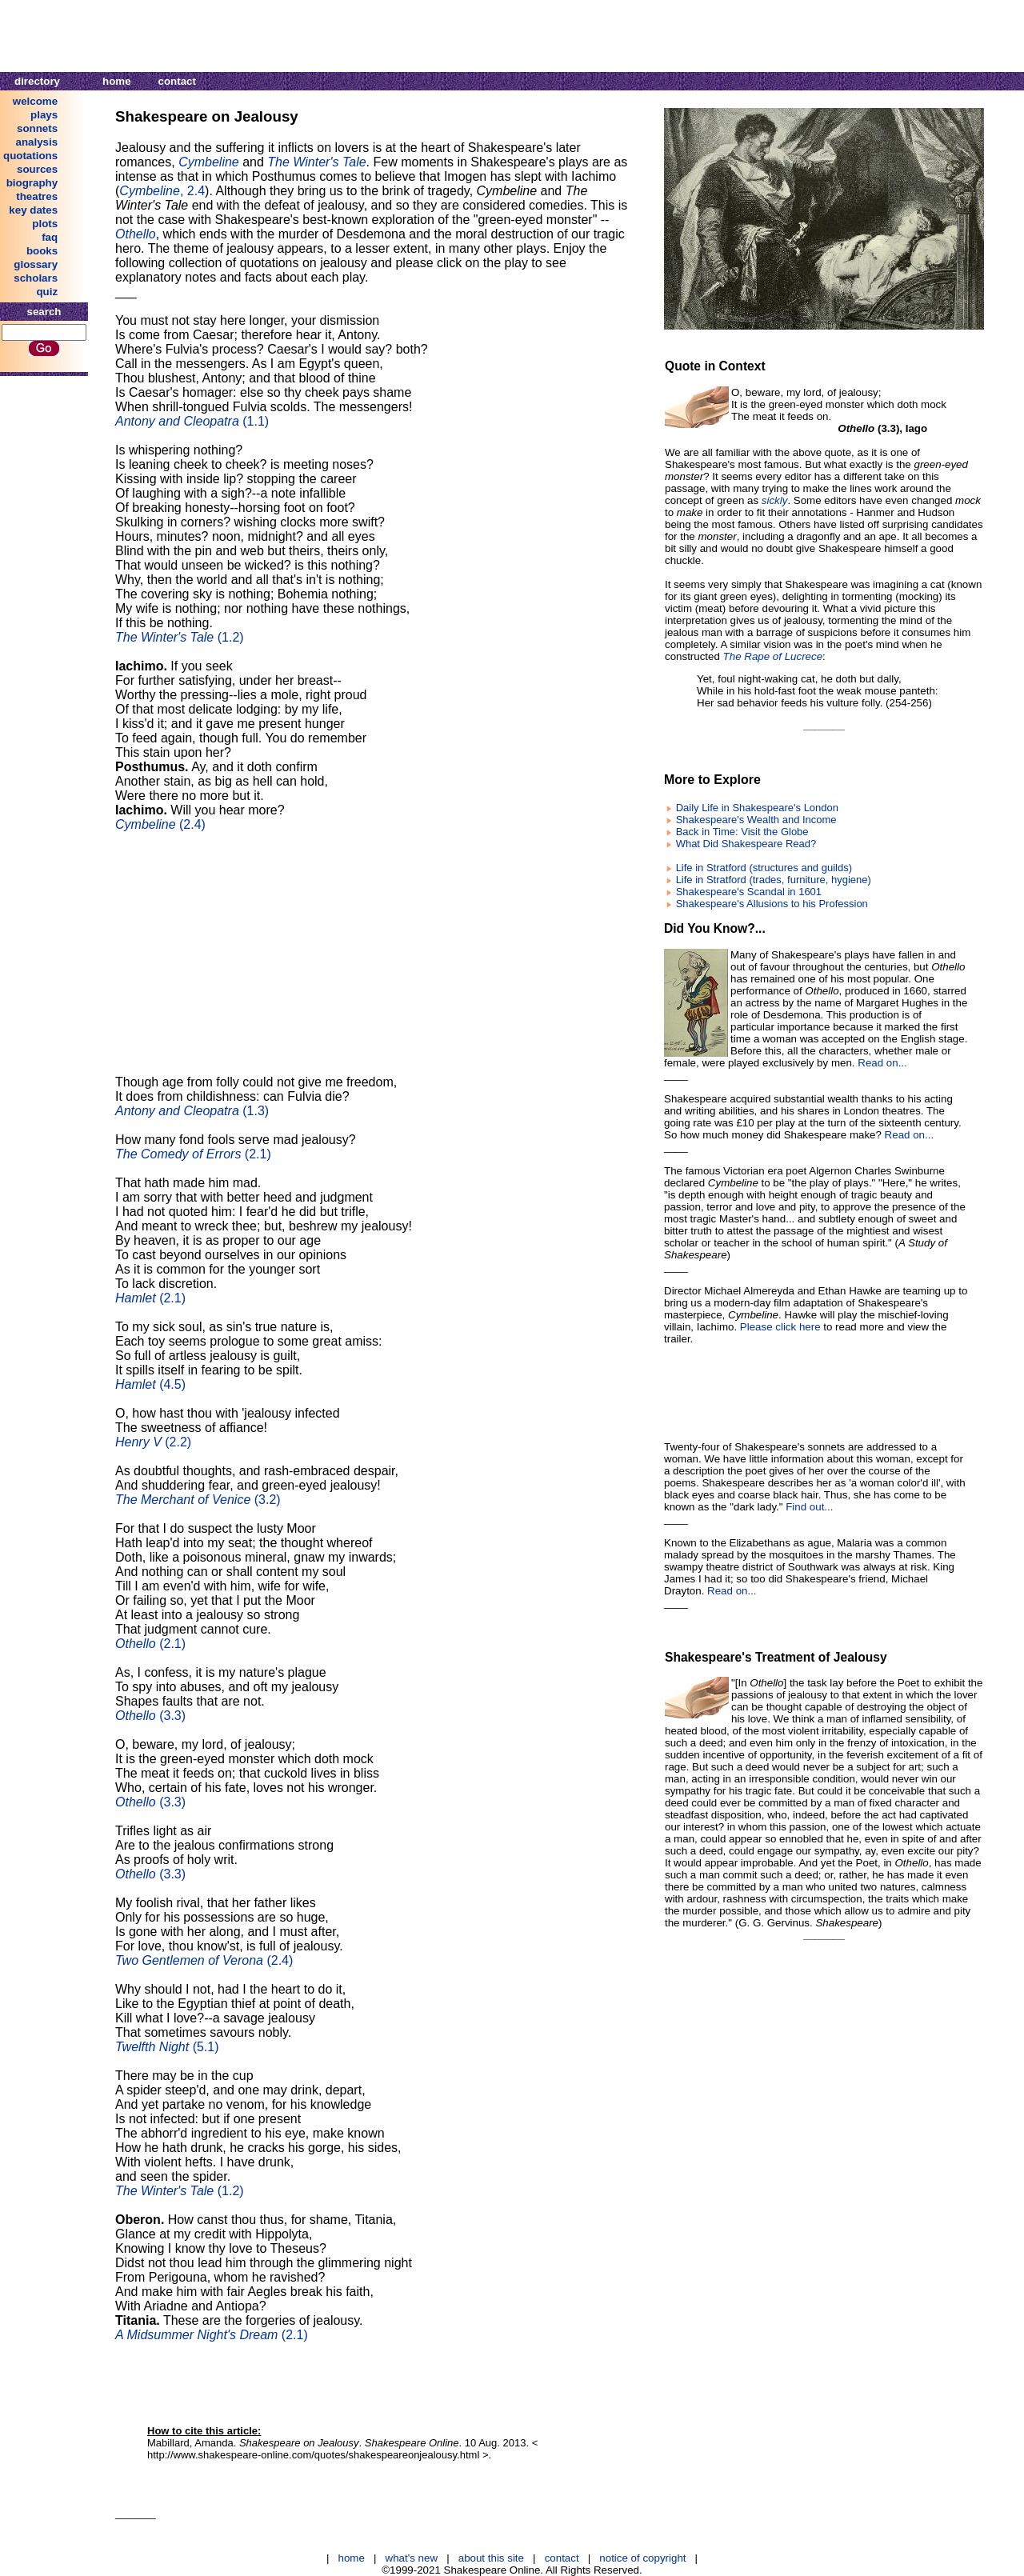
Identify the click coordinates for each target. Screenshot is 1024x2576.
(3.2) (198, 1499)
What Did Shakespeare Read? (746, 844)
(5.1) (167, 2047)
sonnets (37, 128)
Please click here (780, 1327)
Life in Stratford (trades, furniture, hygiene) (773, 880)
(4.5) (150, 1384)
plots (45, 224)
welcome (35, 101)
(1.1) (192, 421)
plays (44, 115)
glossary (36, 264)
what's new (412, 2558)
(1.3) (192, 1111)
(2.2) (153, 1442)
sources (37, 169)
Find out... (809, 1507)
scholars (36, 278)
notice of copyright (642, 2558)
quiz (47, 292)
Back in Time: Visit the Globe (742, 832)
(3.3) (150, 1715)
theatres (37, 196)
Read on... (882, 1063)
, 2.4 (162, 191)
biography (32, 183)
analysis (37, 142)
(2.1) (193, 1154)
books (42, 251)
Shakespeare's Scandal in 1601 (749, 892)
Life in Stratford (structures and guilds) (764, 868)
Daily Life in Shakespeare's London (757, 808)
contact (177, 81)
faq (50, 237)
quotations (30, 156)
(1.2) (179, 637)
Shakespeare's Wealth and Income (756, 820)
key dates (33, 210)
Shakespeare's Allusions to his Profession (772, 904)
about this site (491, 2558)
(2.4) (160, 824)
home (116, 81)
